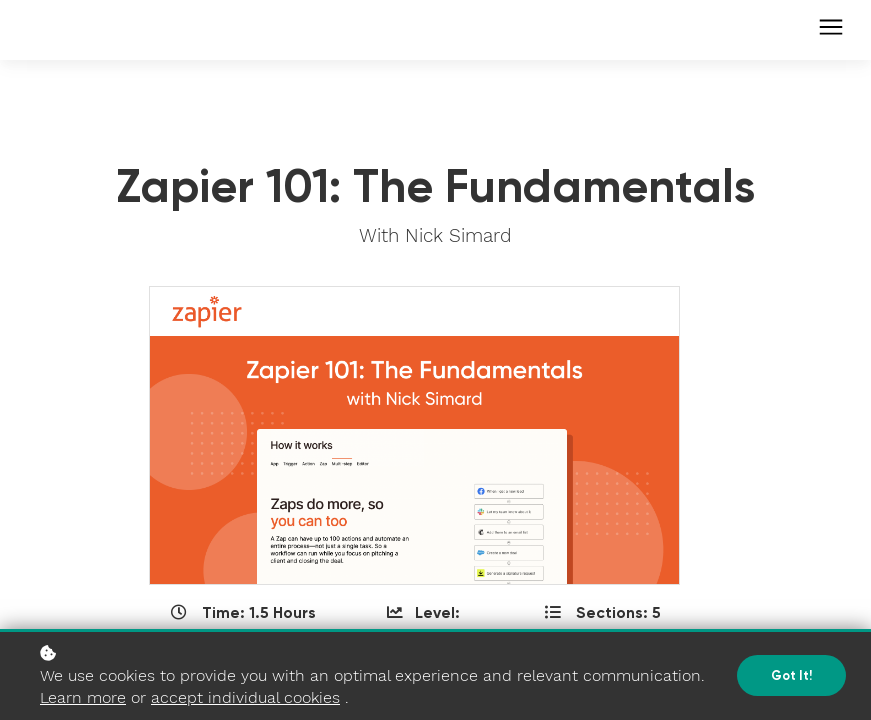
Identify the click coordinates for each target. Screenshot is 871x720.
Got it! (791, 675)
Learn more (83, 697)
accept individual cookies (245, 697)
